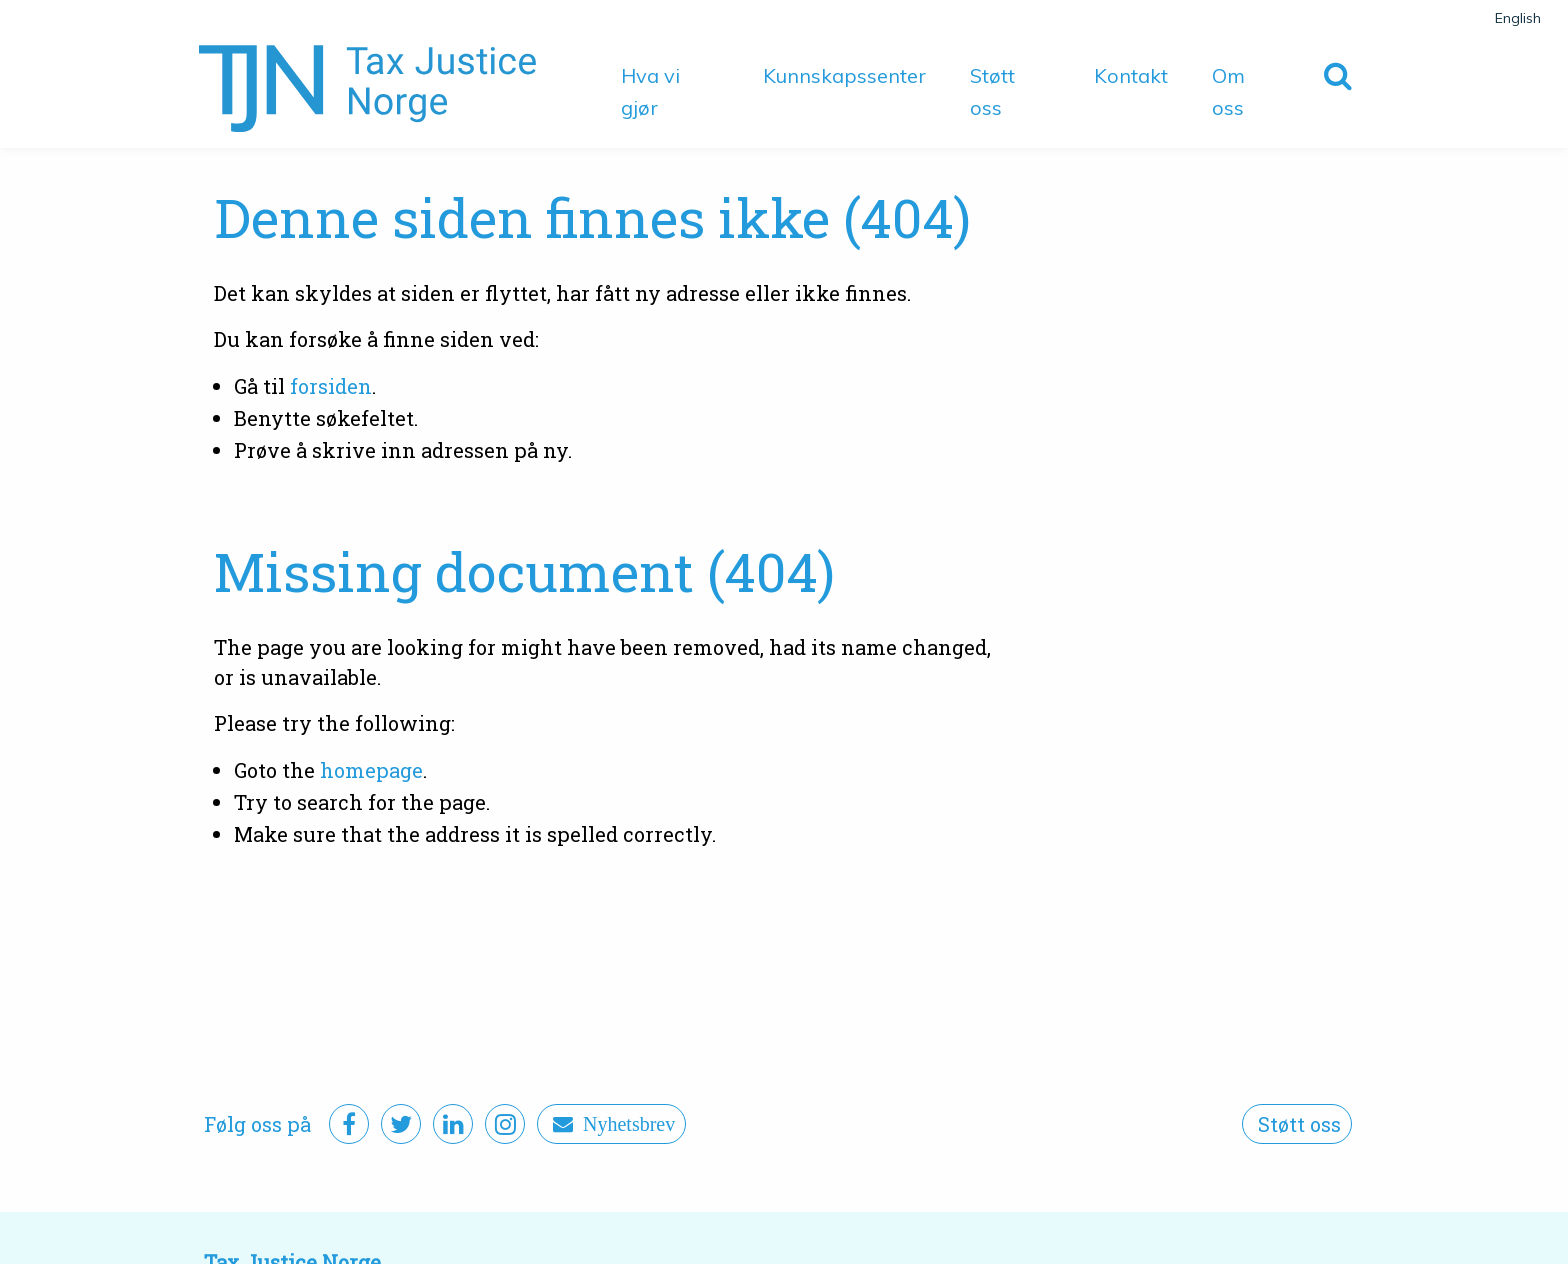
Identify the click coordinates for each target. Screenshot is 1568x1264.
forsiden (331, 386)
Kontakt (1131, 75)
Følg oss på (257, 1124)
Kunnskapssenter (844, 75)
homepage (371, 770)
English (1518, 18)
